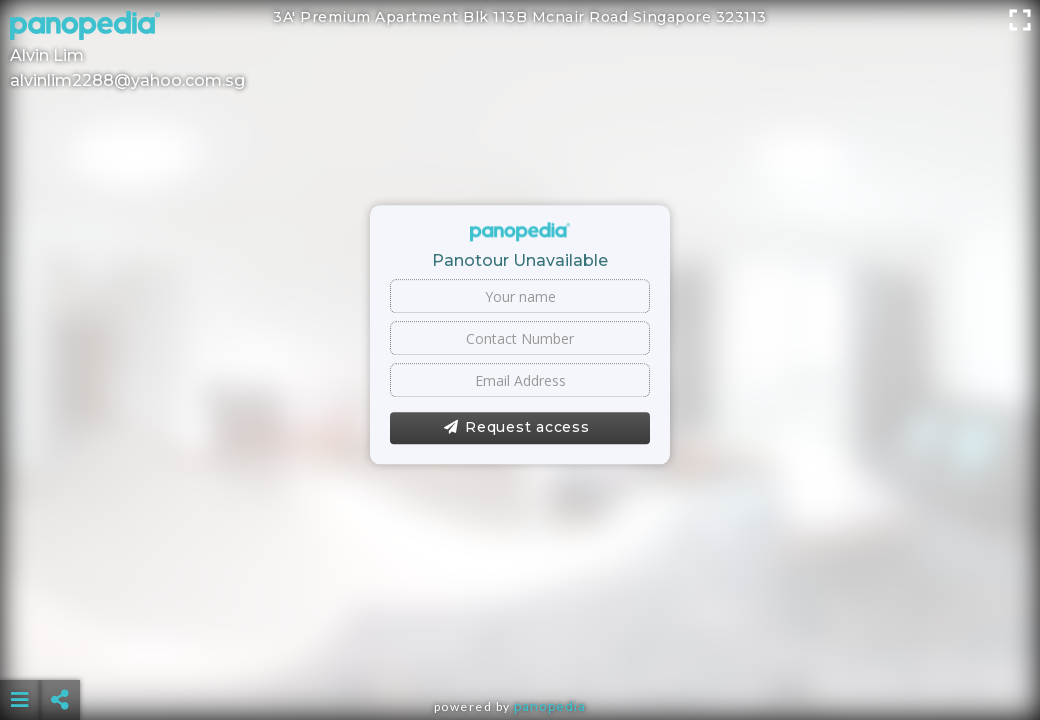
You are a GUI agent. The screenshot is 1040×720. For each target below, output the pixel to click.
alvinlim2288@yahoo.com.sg (127, 80)
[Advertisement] (520, 650)
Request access (516, 428)
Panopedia (550, 706)
